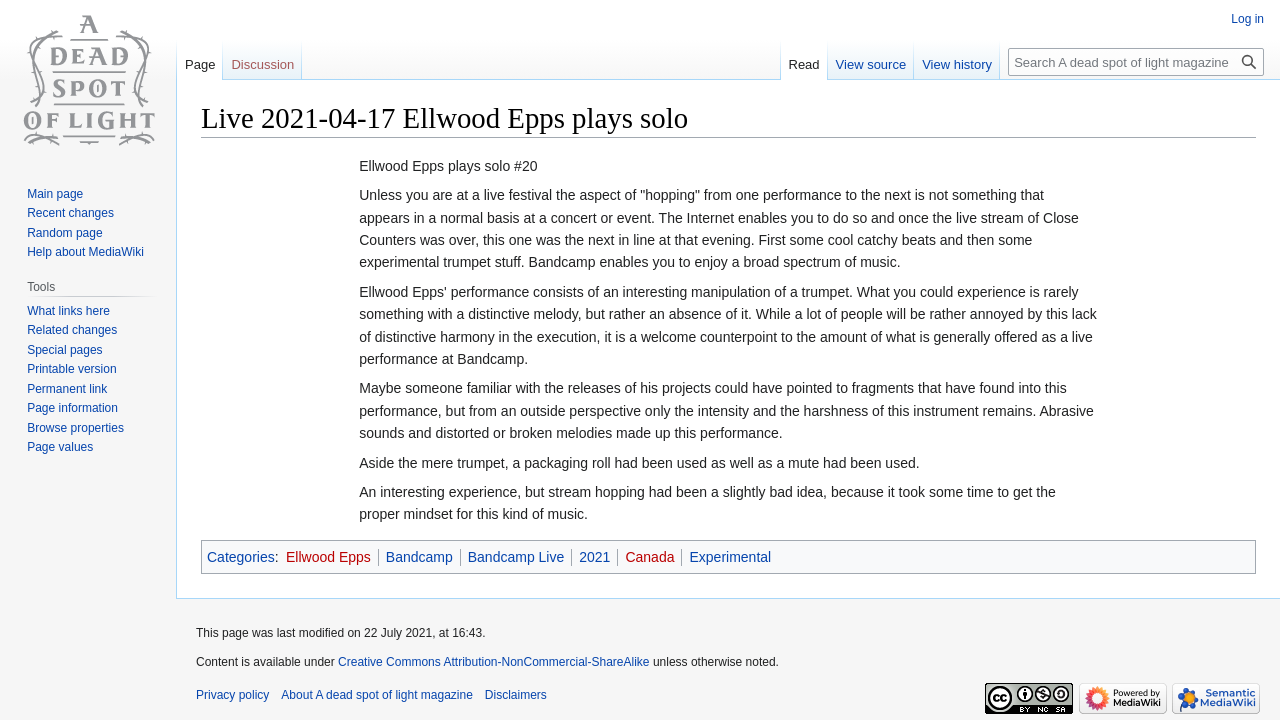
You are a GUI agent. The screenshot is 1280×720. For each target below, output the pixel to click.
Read (804, 64)
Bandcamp (419, 557)
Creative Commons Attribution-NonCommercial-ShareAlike (493, 662)
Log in (1247, 19)
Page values (60, 447)
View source (871, 64)
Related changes (72, 330)
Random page (64, 233)
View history (957, 64)
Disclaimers (516, 695)
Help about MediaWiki (85, 252)
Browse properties (75, 428)
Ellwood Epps (328, 557)
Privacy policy (232, 695)
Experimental (730, 557)
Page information (72, 408)
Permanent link (67, 389)
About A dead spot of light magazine (376, 695)
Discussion (262, 64)
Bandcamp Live (516, 557)
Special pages (64, 350)
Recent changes (70, 213)
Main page (55, 194)
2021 (594, 557)
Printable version (71, 369)
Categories (241, 557)
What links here (68, 311)
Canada (649, 557)
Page (200, 64)
